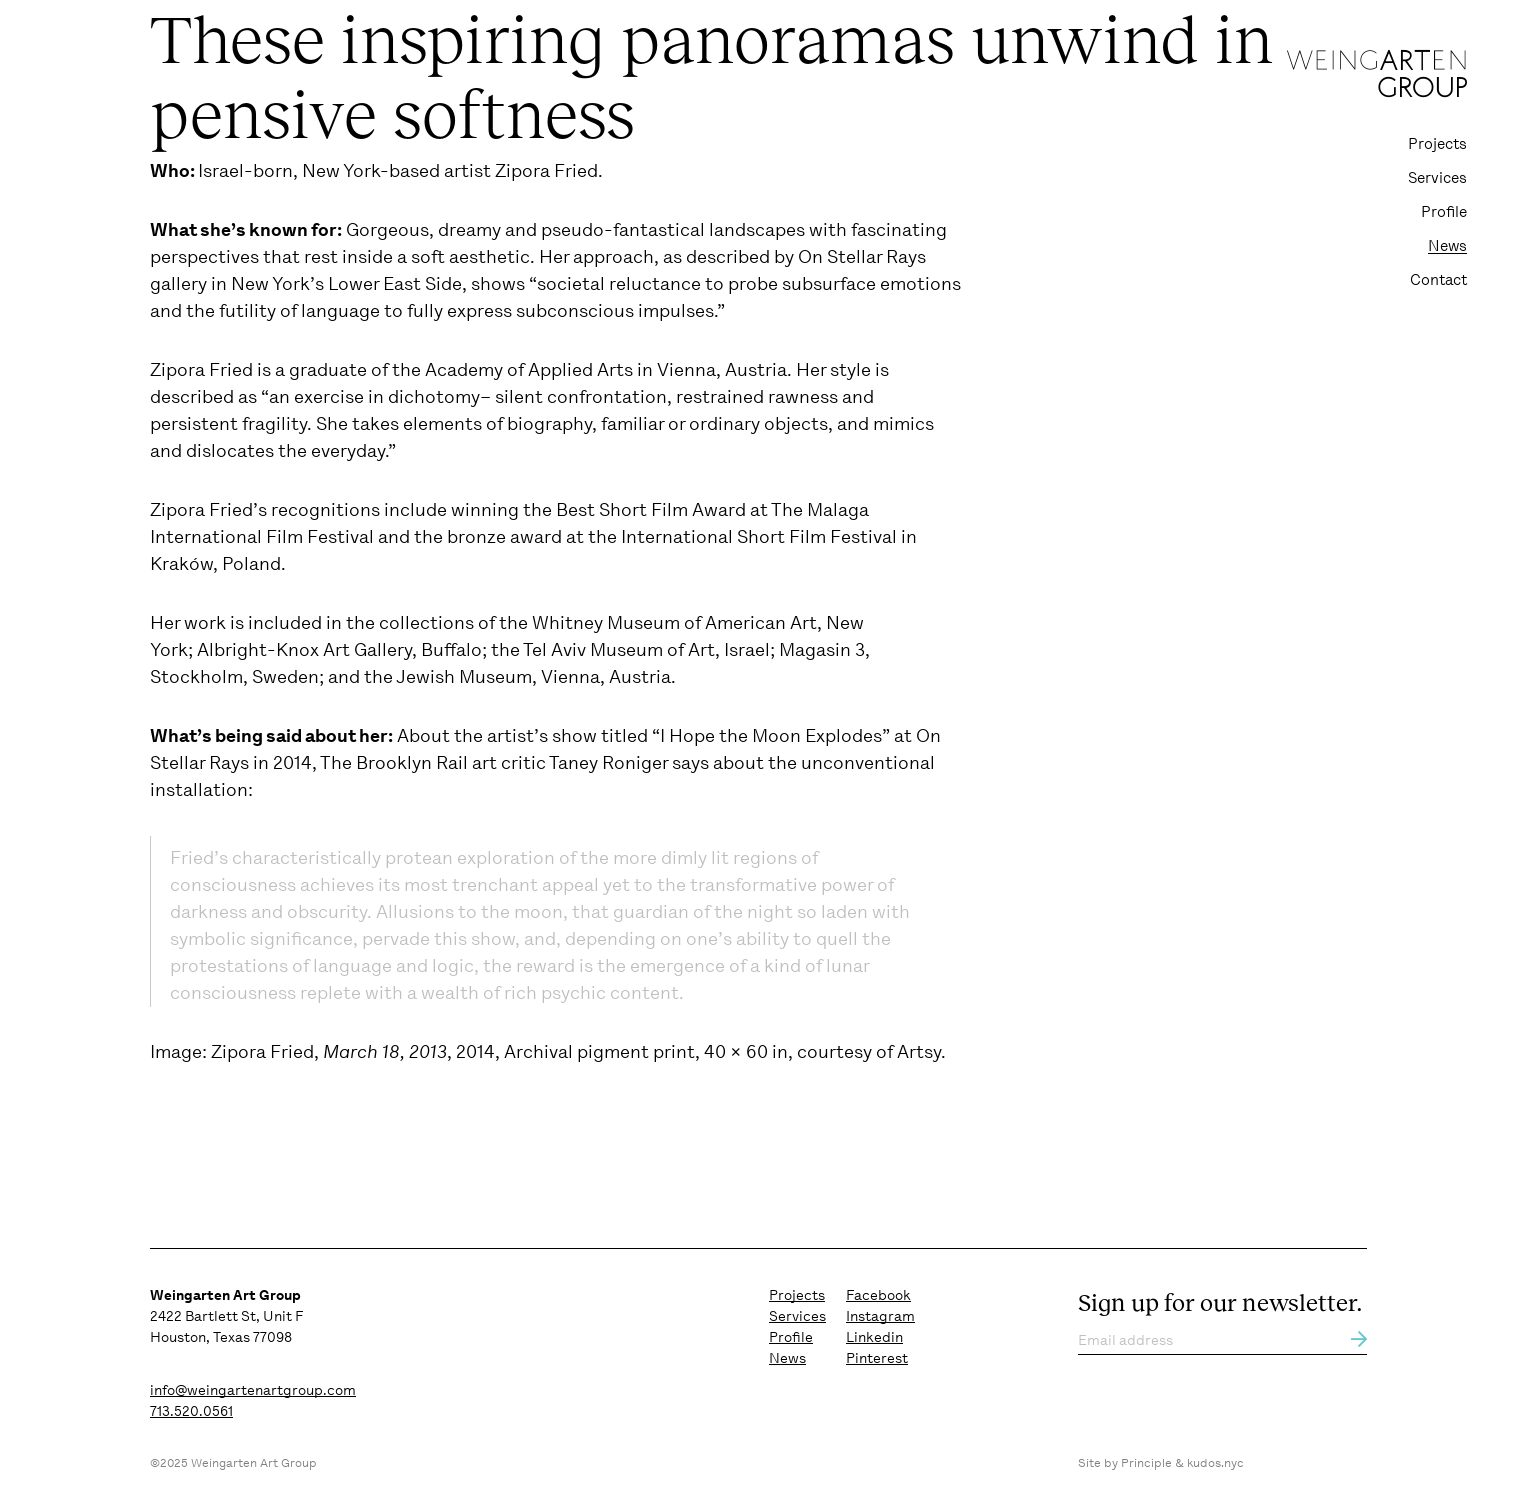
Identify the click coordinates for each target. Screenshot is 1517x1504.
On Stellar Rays (862, 257)
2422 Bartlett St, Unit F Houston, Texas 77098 (226, 1316)
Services (1437, 178)
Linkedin (874, 1337)
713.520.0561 (191, 1411)
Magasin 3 (822, 650)
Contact (1438, 280)
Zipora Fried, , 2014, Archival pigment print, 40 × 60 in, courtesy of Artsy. (578, 1052)
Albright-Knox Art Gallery (304, 650)
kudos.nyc (1215, 1463)
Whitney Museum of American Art (674, 623)
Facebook (878, 1295)
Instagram (880, 1316)
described (728, 257)
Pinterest (877, 1358)
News (1447, 246)
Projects (1437, 144)
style (850, 370)
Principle (1146, 1463)
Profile (1444, 212)
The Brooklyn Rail (394, 763)
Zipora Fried (546, 171)
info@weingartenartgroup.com (253, 1390)
